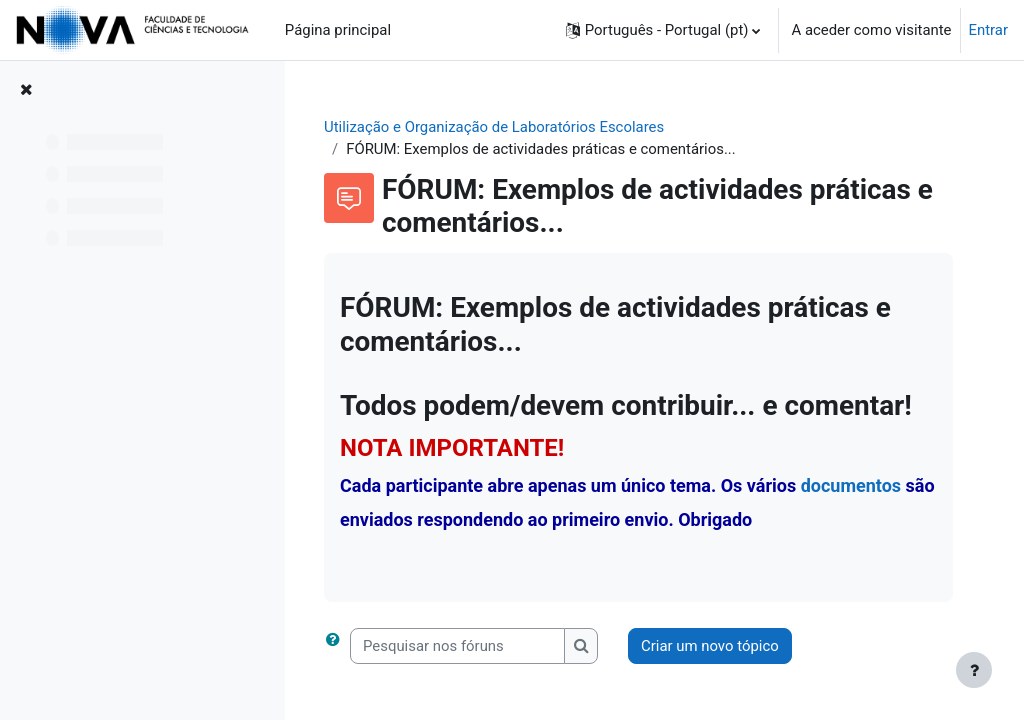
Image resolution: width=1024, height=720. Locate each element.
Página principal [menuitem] (338, 30)
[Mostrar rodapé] (974, 670)
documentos (851, 485)
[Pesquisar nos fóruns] (457, 646)
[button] (663, 30)
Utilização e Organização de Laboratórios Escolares (494, 127)
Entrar (989, 30)
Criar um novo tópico (710, 646)
